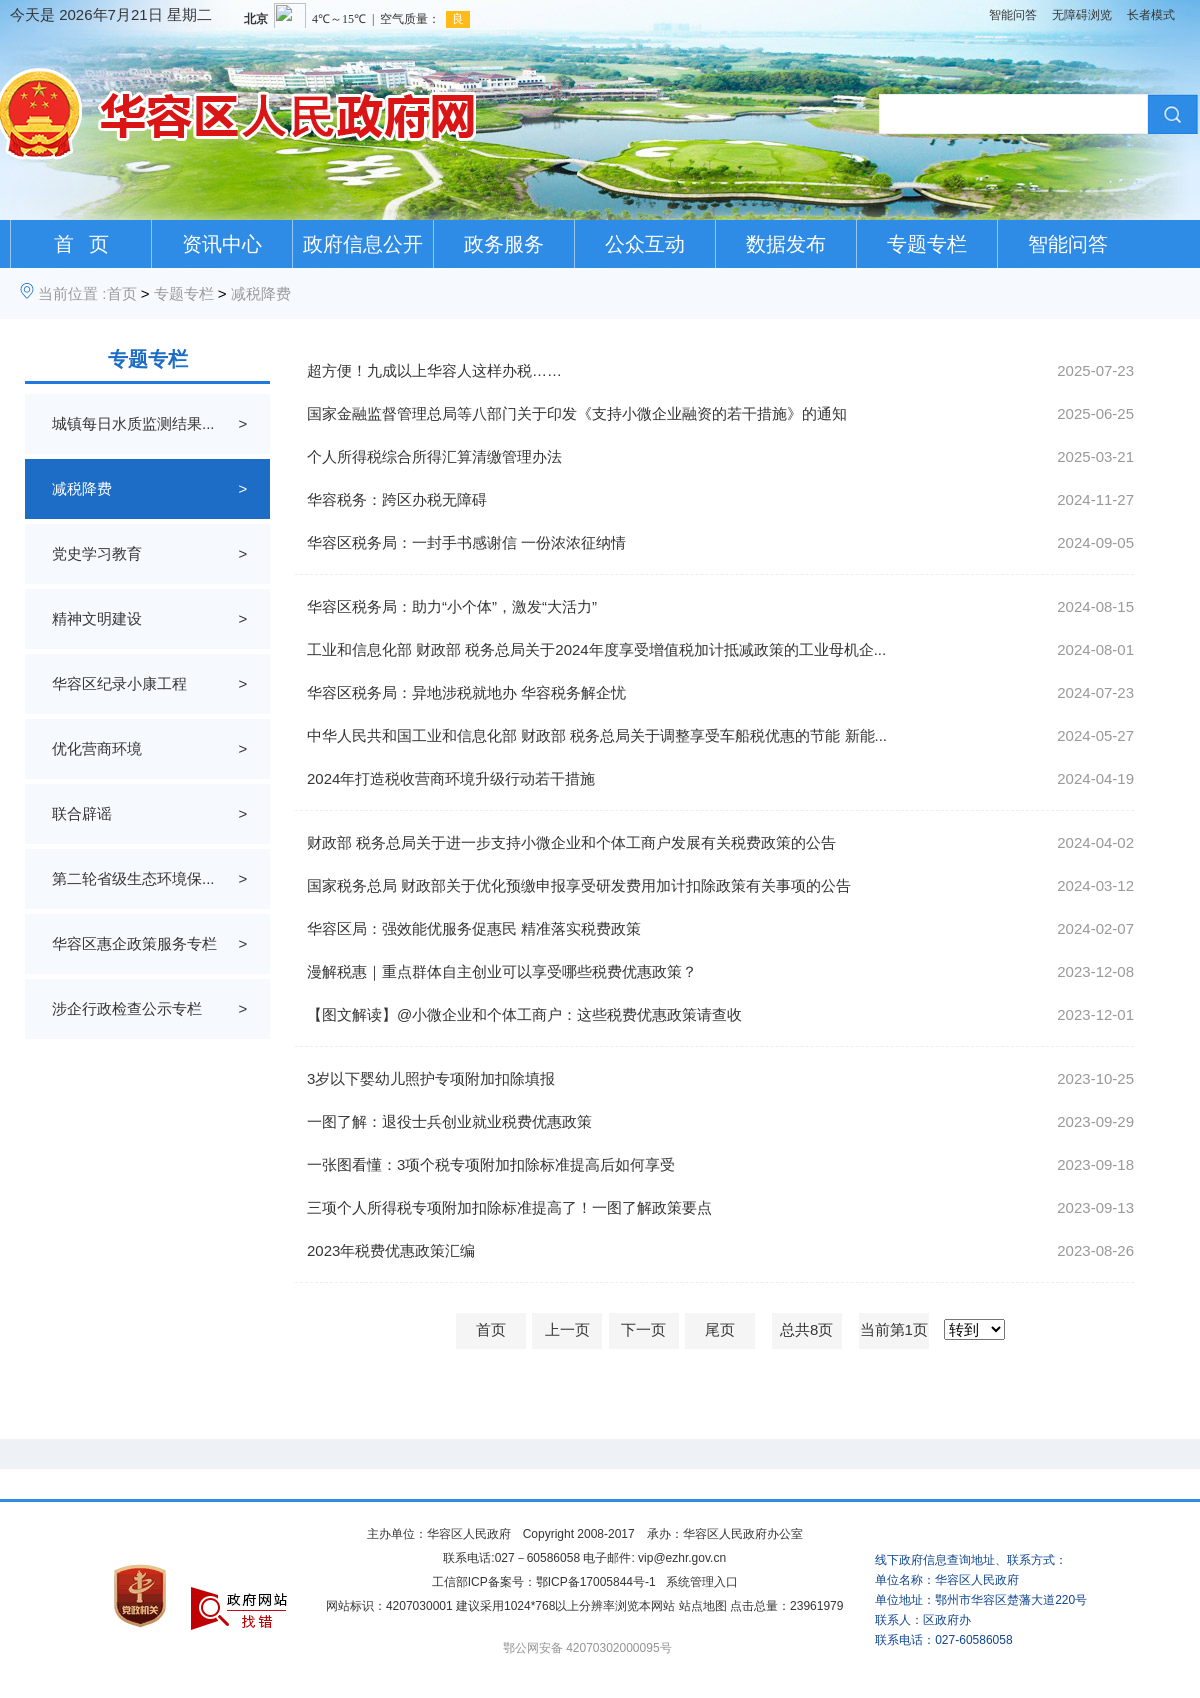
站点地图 (703, 1606)
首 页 (81, 244)
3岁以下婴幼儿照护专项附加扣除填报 (431, 1078)
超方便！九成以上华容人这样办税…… (434, 370)
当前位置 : (72, 293)
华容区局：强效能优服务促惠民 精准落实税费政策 (474, 928)
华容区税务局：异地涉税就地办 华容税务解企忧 (466, 692)
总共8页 (806, 1329)
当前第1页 (894, 1329)
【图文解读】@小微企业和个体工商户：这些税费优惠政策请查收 (524, 1014)
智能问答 (1013, 15)
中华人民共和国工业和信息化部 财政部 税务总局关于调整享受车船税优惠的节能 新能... (597, 735)
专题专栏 (927, 244)
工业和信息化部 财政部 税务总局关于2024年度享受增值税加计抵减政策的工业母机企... (596, 649)
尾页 (720, 1329)
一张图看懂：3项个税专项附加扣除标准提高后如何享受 (491, 1164)
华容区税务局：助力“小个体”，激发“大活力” (452, 606)
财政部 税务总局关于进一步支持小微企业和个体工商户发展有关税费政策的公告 (571, 842)
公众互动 (645, 244)
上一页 (567, 1329)
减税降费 (261, 293)
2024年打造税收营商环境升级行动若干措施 (451, 778)
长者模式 (1151, 15)
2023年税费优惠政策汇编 (391, 1250)
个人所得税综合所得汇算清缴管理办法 (434, 456)
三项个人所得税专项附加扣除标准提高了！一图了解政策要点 (509, 1207)
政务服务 (504, 244)
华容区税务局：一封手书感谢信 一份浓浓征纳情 (466, 542)
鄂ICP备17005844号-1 (596, 1582)
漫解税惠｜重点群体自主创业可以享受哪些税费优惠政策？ (502, 971)
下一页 (643, 1329)
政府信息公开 (363, 244)
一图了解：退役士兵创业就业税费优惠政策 (449, 1121)
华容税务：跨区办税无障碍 (397, 499)
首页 (122, 293)
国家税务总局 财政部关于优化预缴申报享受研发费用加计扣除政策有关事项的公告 (579, 885)
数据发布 (786, 244)
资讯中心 (222, 244)
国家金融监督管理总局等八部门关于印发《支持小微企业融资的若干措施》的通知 (577, 413)
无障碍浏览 (1082, 15)
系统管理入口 (702, 1582)
